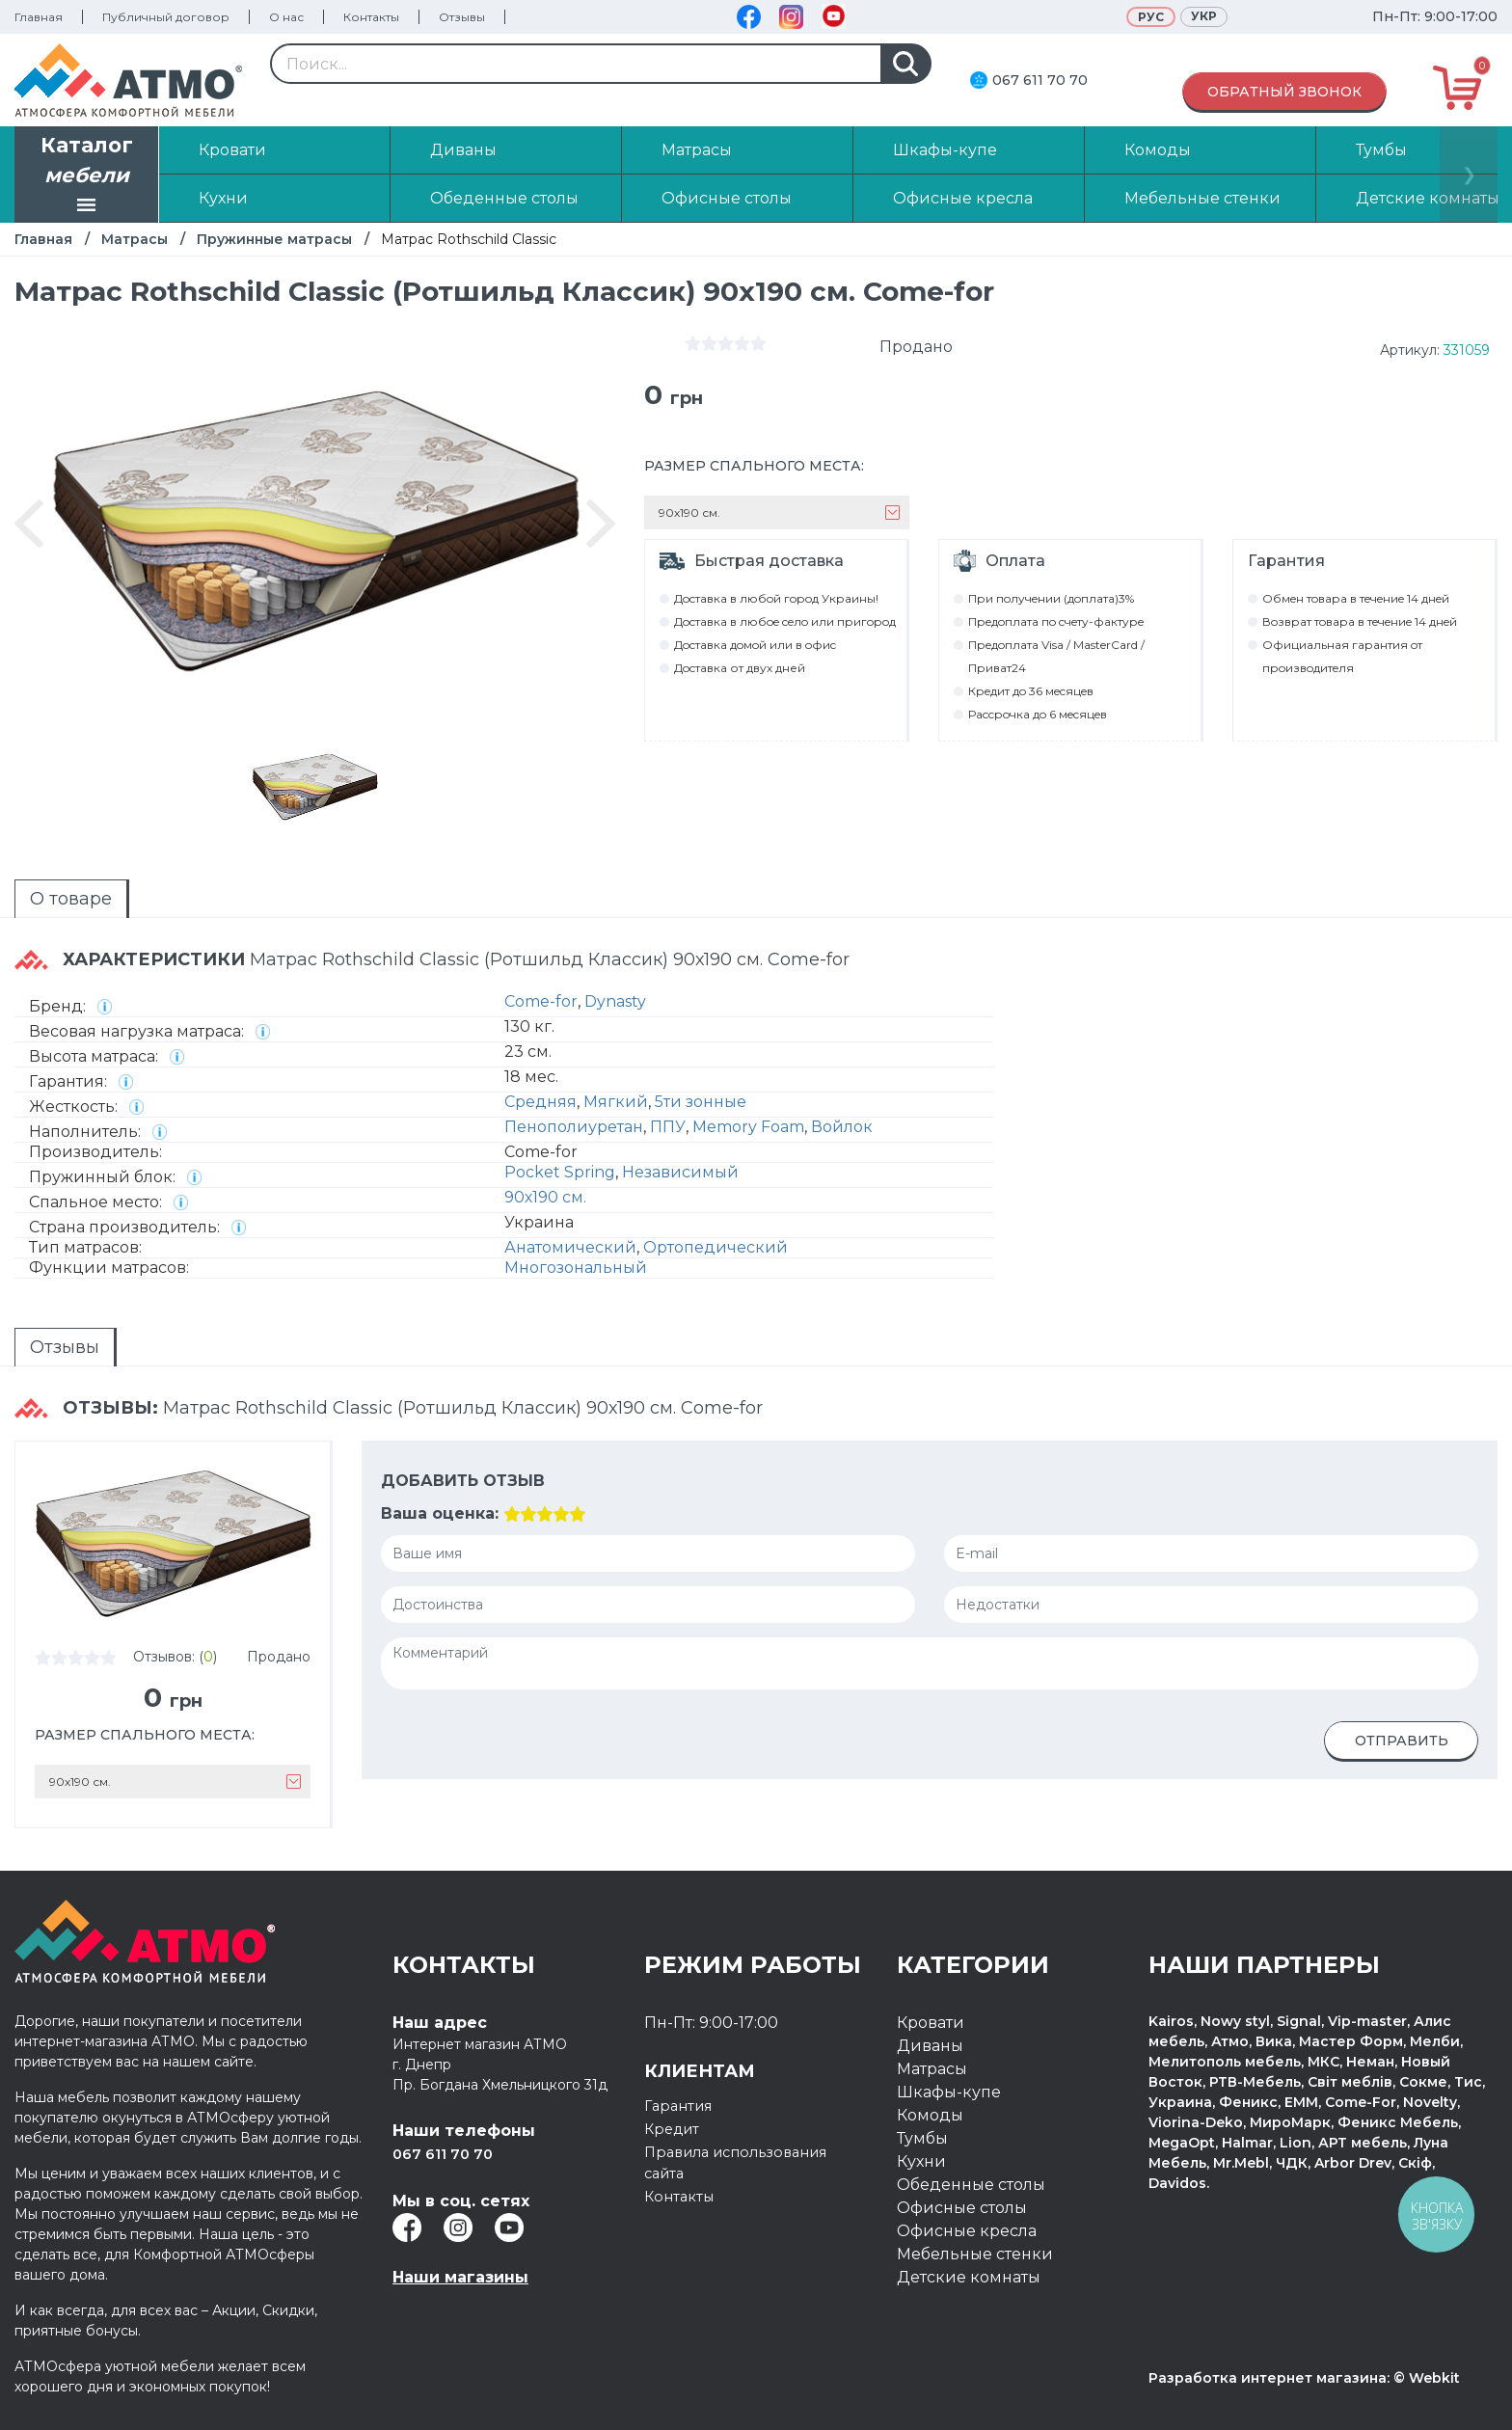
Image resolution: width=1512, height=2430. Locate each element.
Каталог (86, 176)
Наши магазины (460, 2277)
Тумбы (922, 2138)
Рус (1151, 17)
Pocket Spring (559, 1172)
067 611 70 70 (1040, 80)
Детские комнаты (968, 2277)
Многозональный (575, 1267)
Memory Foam (748, 1127)
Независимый (680, 1172)
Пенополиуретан (573, 1127)
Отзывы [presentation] (64, 1347)
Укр (1204, 16)
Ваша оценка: (440, 1513)
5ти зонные (700, 1102)
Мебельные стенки (975, 2254)
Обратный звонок (1284, 91)
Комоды (930, 2115)
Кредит (674, 2129)
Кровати (930, 2022)
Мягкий (615, 1102)
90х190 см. (545, 1197)
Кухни (921, 2161)
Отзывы (462, 17)
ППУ (668, 1127)
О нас (286, 17)
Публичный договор (166, 17)
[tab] (71, 898)
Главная (38, 17)
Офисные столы (962, 2208)
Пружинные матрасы (274, 239)
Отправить (1401, 1740)
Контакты (371, 17)
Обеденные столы (971, 2184)
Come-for (541, 1001)
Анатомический (570, 1247)
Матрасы (134, 239)
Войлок (842, 1127)
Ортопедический (715, 1247)
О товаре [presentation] (71, 898)
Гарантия (681, 2105)
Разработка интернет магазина (1267, 2378)
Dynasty (615, 1001)
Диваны (930, 2046)
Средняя (540, 1102)
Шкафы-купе (949, 2092)
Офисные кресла (967, 2231)
